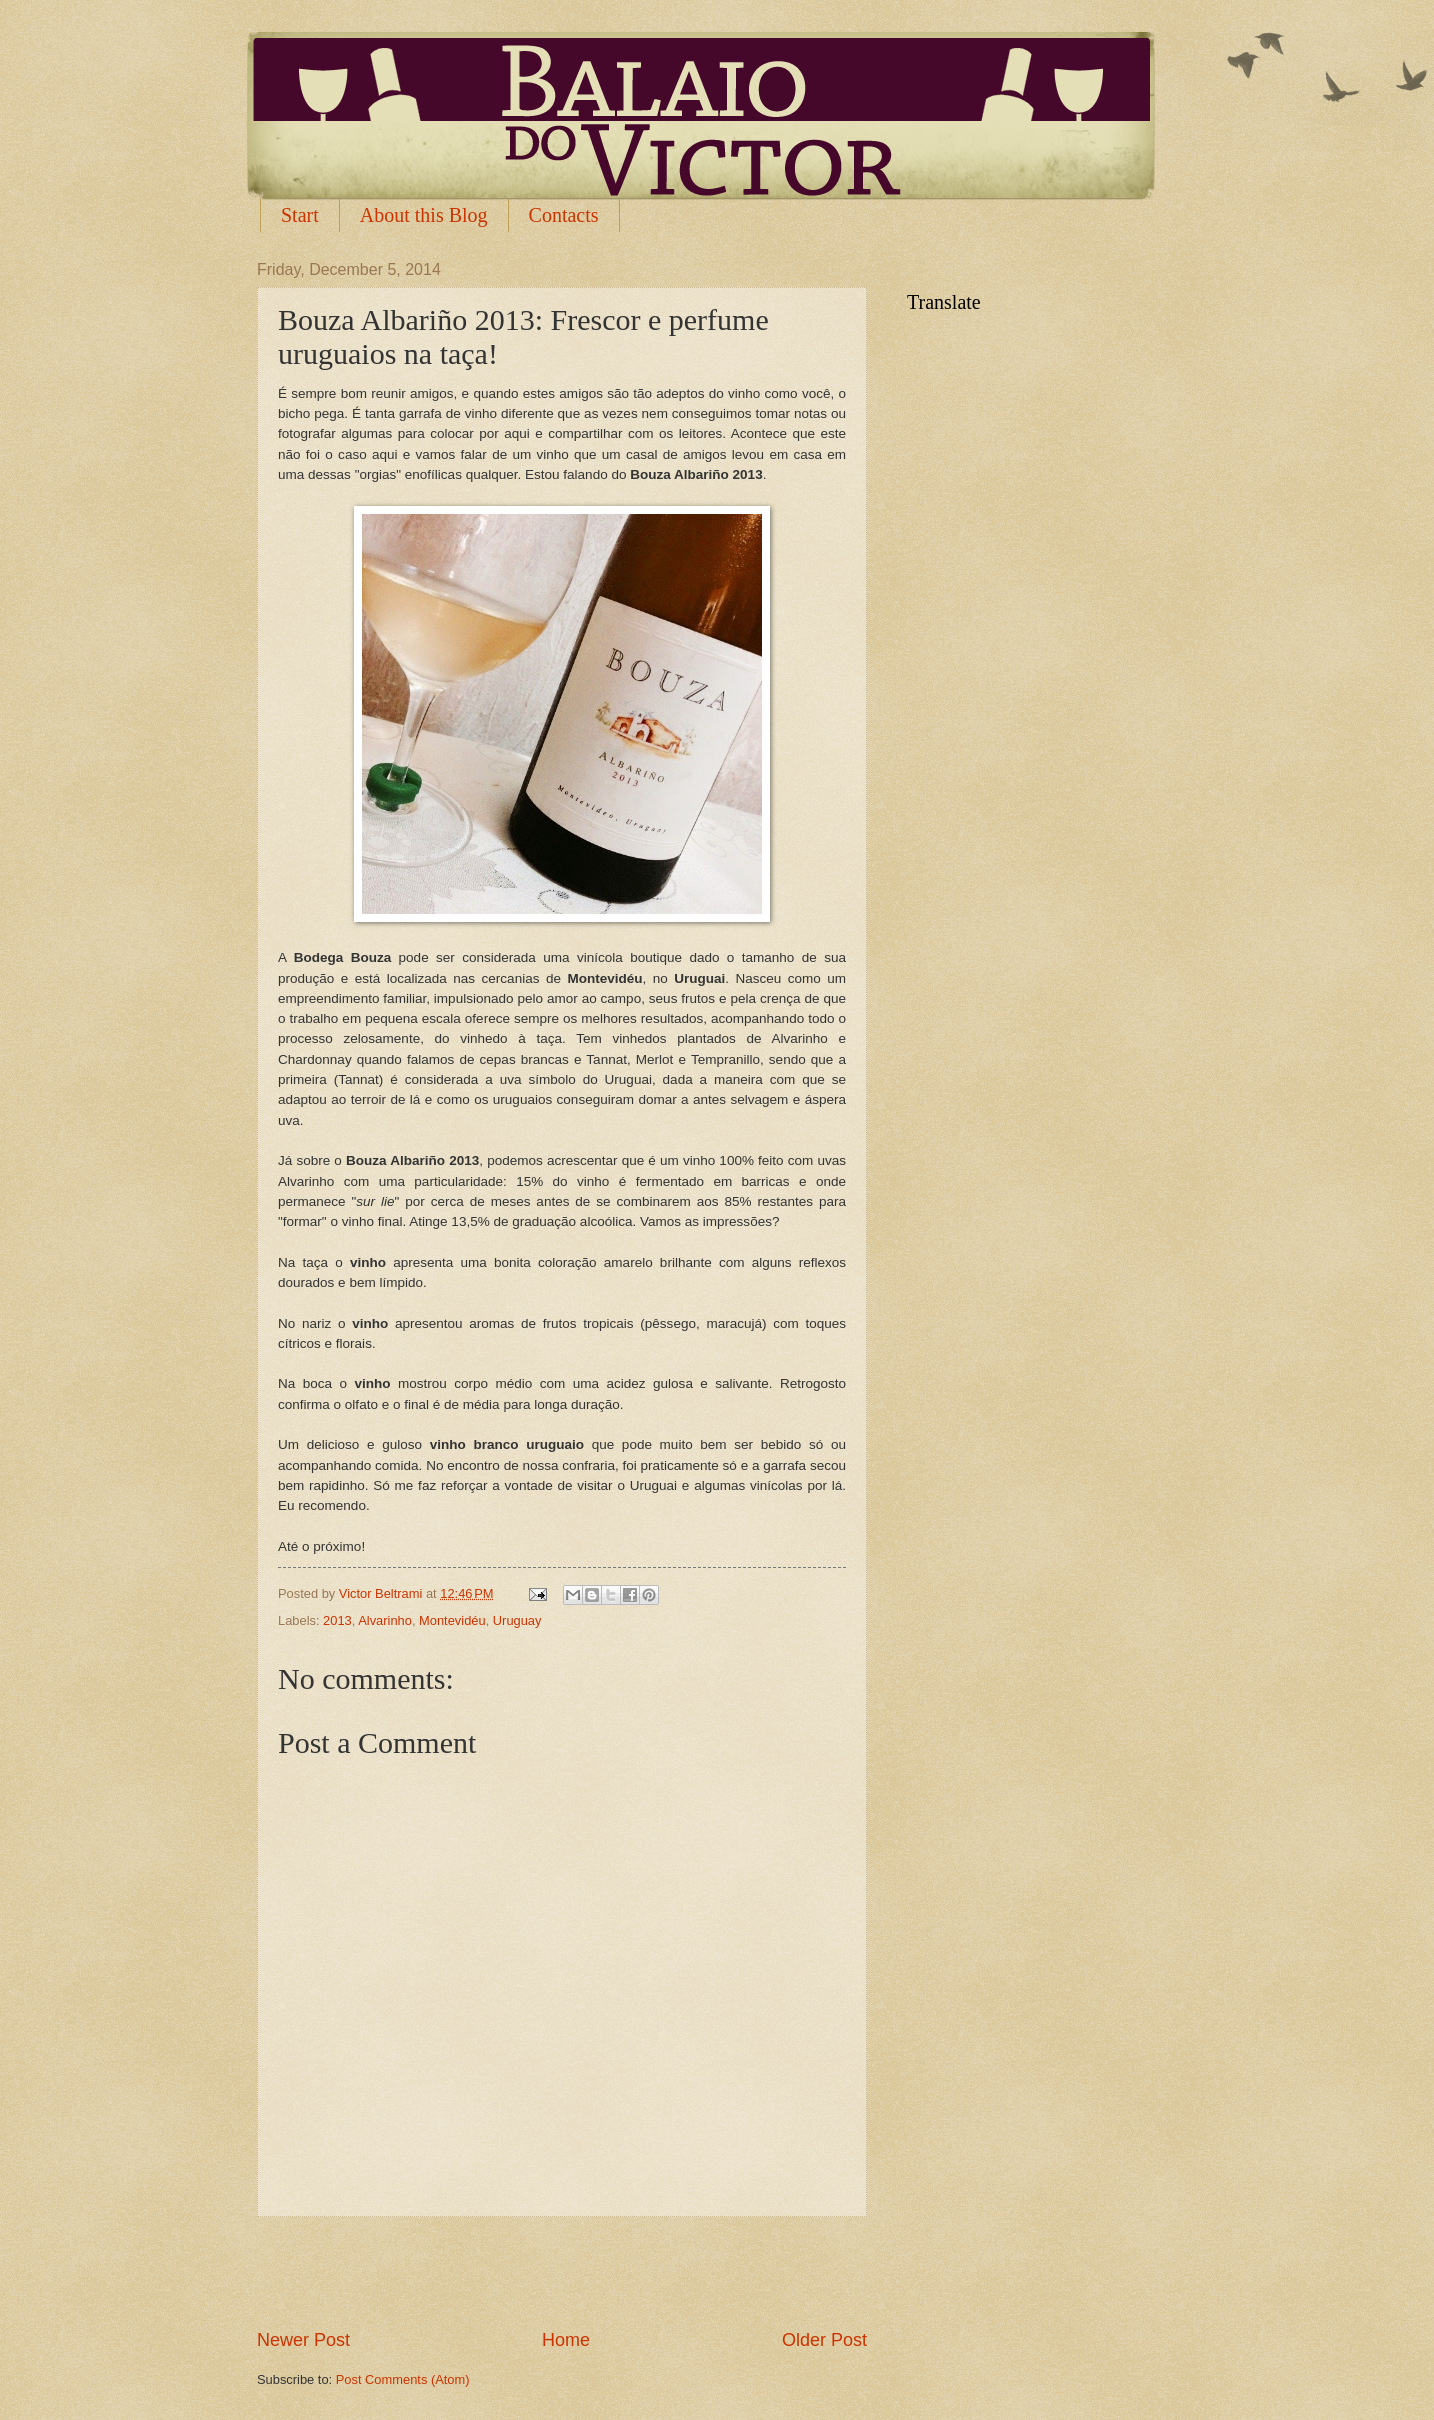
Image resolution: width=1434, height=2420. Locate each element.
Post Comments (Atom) (403, 2379)
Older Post (824, 2340)
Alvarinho (385, 1620)
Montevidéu (452, 1620)
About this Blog (424, 215)
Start (300, 215)
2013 (337, 1620)
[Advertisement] (562, 2272)
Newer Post (303, 2340)
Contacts (564, 215)
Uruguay (517, 1620)
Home (566, 2340)
